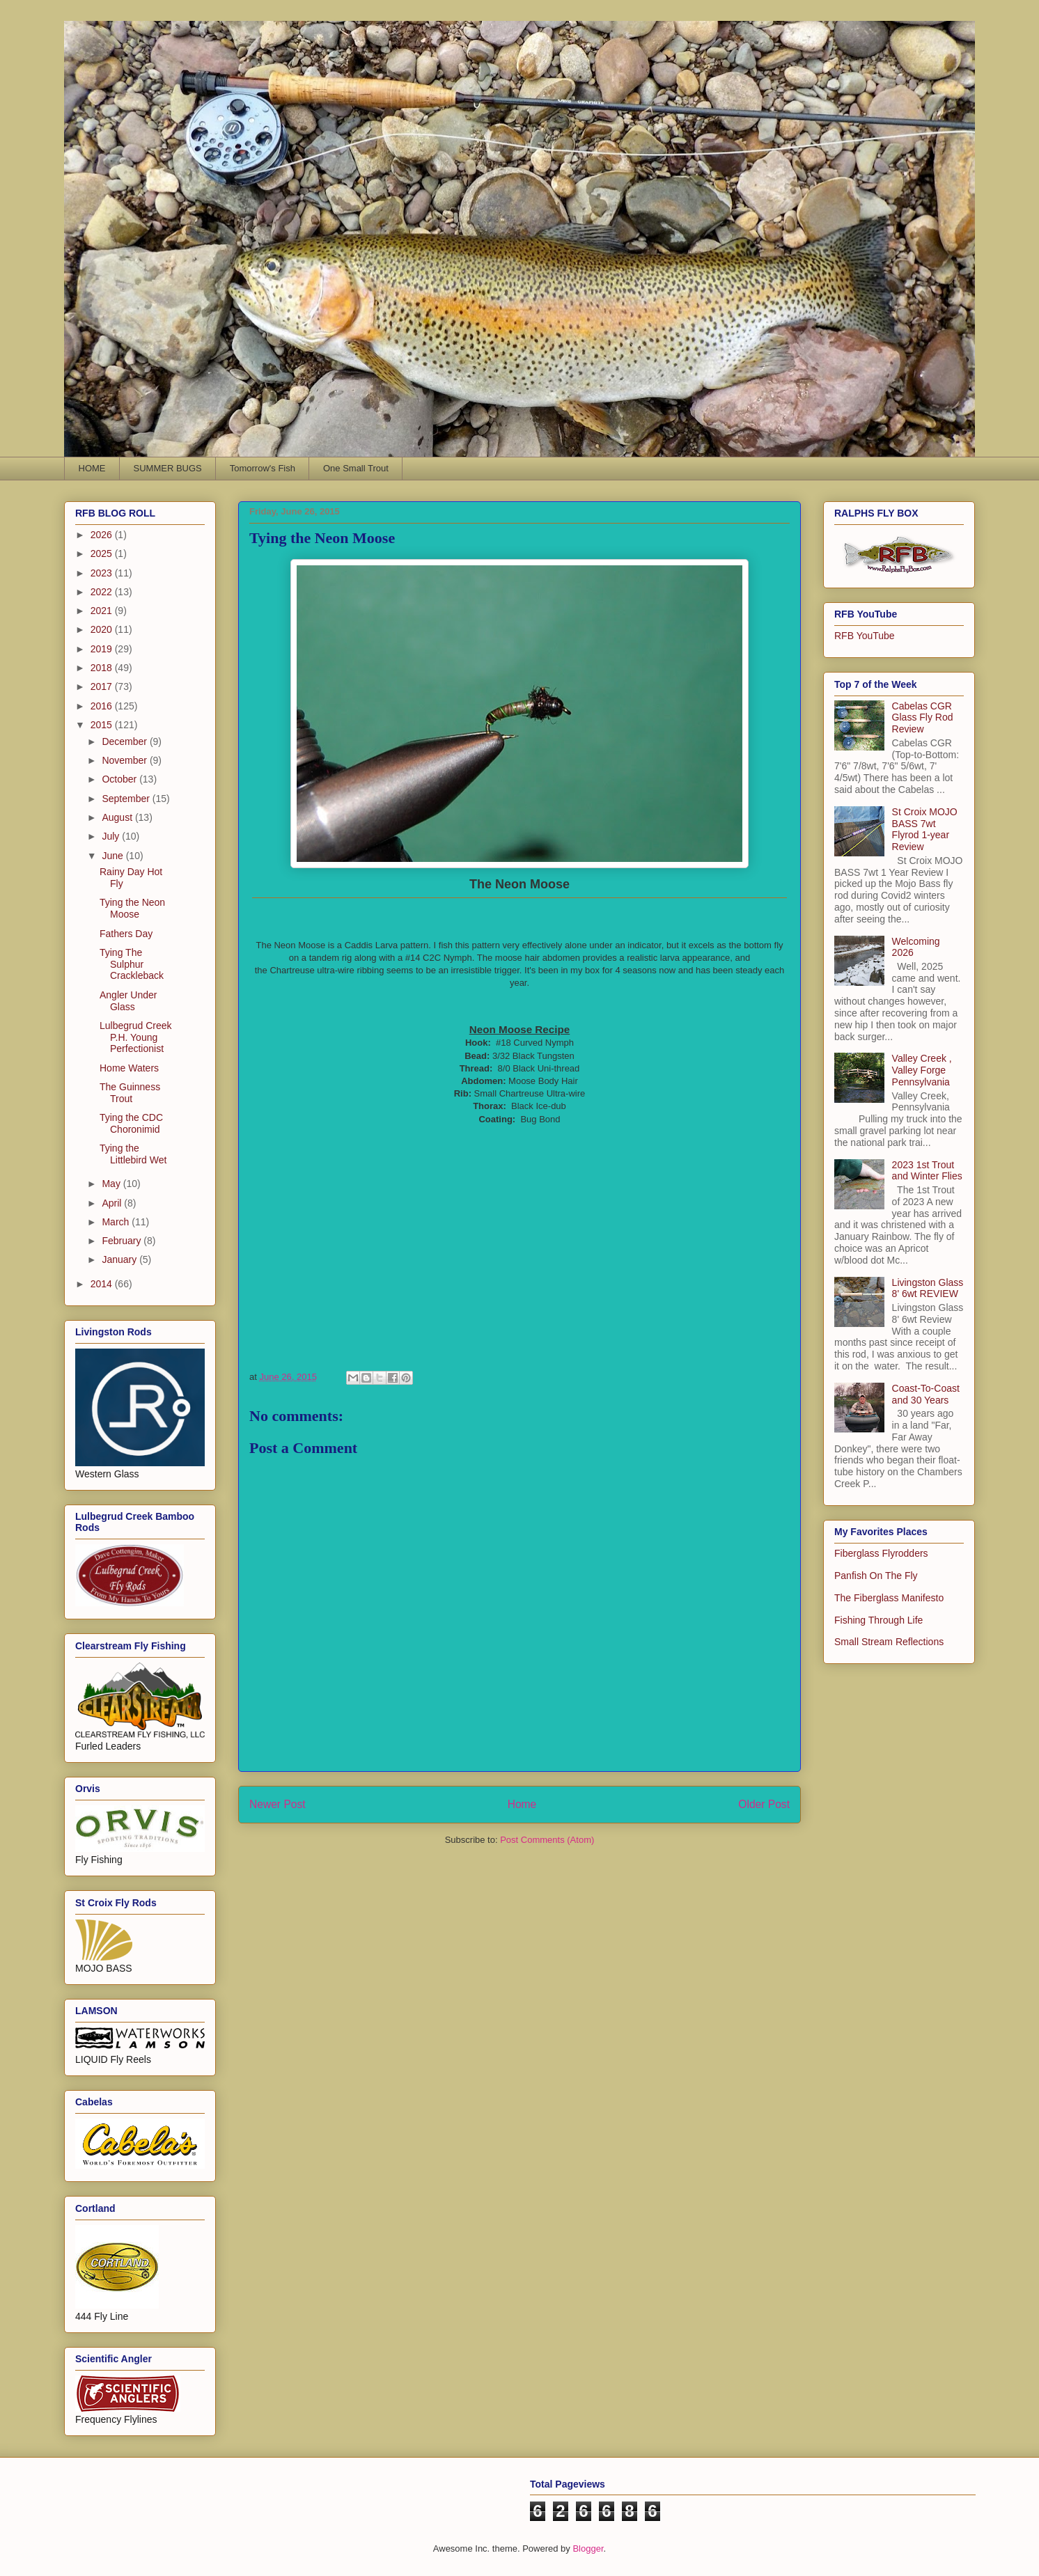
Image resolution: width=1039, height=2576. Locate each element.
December (125, 741)
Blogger (587, 2548)
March (117, 1221)
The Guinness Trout (130, 1092)
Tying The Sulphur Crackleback (132, 964)
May (112, 1183)
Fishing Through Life (878, 1620)
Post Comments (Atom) (547, 1840)
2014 (103, 1283)
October (120, 779)
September (127, 798)
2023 (103, 573)
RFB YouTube (864, 635)
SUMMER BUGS (168, 468)
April (113, 1203)
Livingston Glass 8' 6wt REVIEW (928, 1288)
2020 (103, 629)
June (113, 855)
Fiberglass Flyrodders (881, 1553)
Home (522, 1804)
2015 (103, 724)
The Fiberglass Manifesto (889, 1597)
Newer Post (277, 1804)
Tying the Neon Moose (132, 908)
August (118, 817)
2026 (103, 534)
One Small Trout (356, 468)
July (112, 836)
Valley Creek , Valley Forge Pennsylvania (922, 1070)
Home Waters (129, 1068)
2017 (103, 686)
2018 (103, 667)
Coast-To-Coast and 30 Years (926, 1394)
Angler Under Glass (128, 1000)
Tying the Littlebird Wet (133, 1153)
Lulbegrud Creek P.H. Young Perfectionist (136, 1037)
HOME (92, 468)
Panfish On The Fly (876, 1575)
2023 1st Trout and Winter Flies (927, 1170)
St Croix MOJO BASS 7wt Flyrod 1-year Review (925, 829)
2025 (103, 553)
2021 (103, 610)
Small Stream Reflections (889, 1641)
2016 (103, 706)
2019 (103, 648)
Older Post (764, 1804)
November (125, 760)
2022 (103, 591)
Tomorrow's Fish (262, 468)
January (120, 1259)
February (122, 1240)
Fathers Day (126, 933)
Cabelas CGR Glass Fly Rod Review (922, 717)
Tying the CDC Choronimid (131, 1123)
